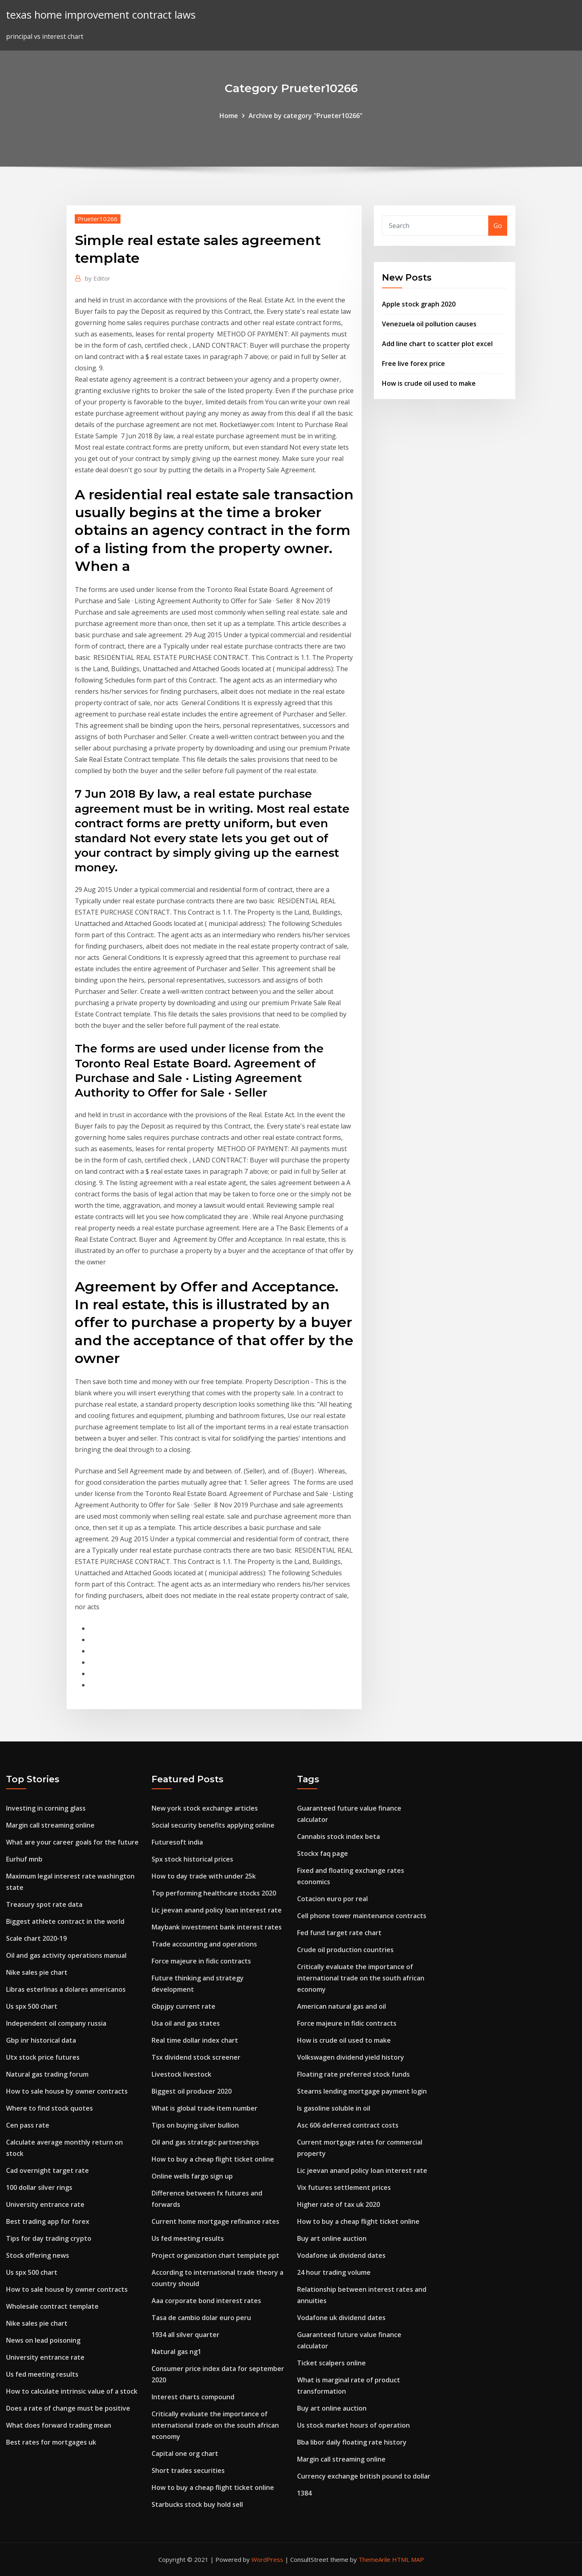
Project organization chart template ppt (215, 2255)
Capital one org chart (185, 2453)
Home (228, 115)
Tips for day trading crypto (48, 2238)
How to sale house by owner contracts (67, 2091)
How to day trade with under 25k (204, 1876)
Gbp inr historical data (41, 2040)
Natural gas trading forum (47, 2074)
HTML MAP (408, 2559)
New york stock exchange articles (205, 1808)
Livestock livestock (181, 2074)
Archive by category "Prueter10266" (306, 115)
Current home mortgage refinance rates (215, 2221)
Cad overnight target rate (47, 2170)
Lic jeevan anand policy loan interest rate (217, 1910)
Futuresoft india (177, 1842)
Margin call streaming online (50, 1825)
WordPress (267, 2559)
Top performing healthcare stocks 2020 (214, 1893)
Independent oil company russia (56, 2023)
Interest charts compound (193, 2396)
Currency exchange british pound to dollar (363, 2476)
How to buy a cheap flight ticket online (213, 2159)
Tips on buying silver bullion (195, 2125)
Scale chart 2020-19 (36, 1938)
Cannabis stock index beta (338, 1836)
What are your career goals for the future (72, 1842)
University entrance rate (45, 2204)
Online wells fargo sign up (192, 2176)
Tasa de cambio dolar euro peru (201, 2317)
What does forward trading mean (58, 2425)
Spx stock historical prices (192, 1859)
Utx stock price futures (43, 2057)
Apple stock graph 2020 (418, 304)
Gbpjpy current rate (183, 2006)
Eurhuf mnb (24, 1859)
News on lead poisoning (43, 2340)
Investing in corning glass (46, 1808)
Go (497, 225)
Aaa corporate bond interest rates (206, 2300)
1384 (304, 2493)
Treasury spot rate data (44, 1904)
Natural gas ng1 (176, 2351)
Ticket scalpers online (331, 2362)
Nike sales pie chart (36, 1972)
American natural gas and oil (341, 2006)
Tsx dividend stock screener (196, 2057)
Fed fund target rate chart (339, 1932)
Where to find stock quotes (49, 2108)
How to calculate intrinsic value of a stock (71, 2391)
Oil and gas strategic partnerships (205, 2142)
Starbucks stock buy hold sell (197, 2504)
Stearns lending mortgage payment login (362, 2091)
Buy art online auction (332, 2238)
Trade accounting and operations (204, 1944)
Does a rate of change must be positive (68, 2408)
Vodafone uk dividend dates (341, 2255)
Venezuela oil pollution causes (429, 323)
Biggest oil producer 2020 (192, 2091)
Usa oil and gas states (186, 2023)
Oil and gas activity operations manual (66, 1955)
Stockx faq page (322, 1853)
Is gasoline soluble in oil (333, 2108)
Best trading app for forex (47, 2221)
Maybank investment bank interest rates (217, 1927)
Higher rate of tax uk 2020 (338, 2204)
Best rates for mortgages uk (51, 2442)
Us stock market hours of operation (353, 2425)
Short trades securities (188, 2470)
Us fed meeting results (42, 2374)
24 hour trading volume (334, 2272)
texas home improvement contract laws (101, 15)
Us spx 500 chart (31, 2006)
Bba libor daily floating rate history (352, 2442)
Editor (97, 278)
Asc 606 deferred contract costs (348, 2125)
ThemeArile (374, 2559)
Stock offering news (37, 2255)
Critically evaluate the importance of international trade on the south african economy (215, 2425)
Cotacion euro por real (332, 1898)
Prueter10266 (98, 219)
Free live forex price (413, 363)
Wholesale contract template (52, 2306)
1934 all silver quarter (185, 2334)
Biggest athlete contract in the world (65, 1921)
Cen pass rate (27, 2125)
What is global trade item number (204, 2108)
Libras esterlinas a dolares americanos (66, 1989)
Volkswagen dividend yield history (350, 2057)
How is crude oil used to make (429, 383)
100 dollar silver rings (39, 2187)
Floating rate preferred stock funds (353, 2074)
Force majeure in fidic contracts (201, 1961)
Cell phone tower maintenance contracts (361, 1915)
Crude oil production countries (345, 1949)
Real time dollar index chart (195, 2040)
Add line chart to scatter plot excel (437, 343)
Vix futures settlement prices (344, 2187)
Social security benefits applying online (213, 1825)
